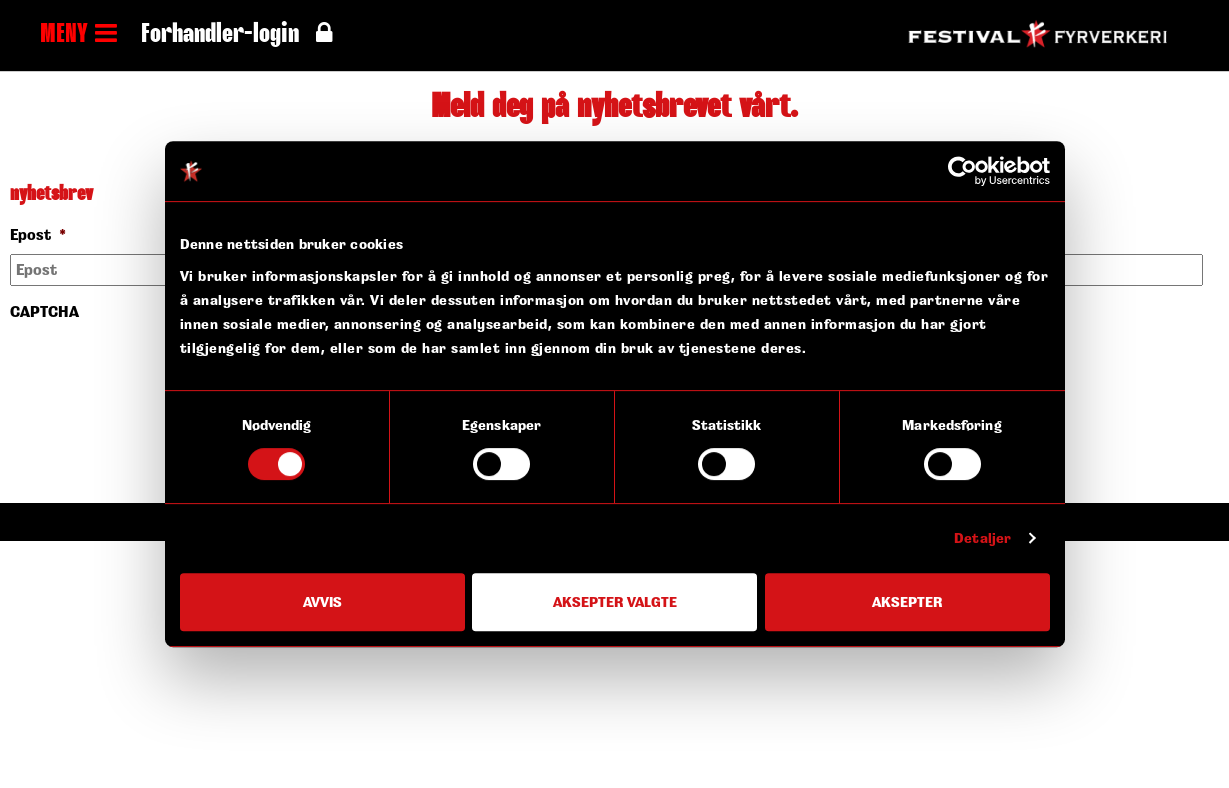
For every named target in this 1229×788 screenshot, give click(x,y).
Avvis (322, 601)
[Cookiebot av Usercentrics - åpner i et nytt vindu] (962, 171)
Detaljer (982, 537)
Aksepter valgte (615, 601)
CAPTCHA (44, 312)
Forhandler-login (236, 35)
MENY (78, 35)
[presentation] (162, 369)
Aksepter (907, 601)
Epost (38, 235)
